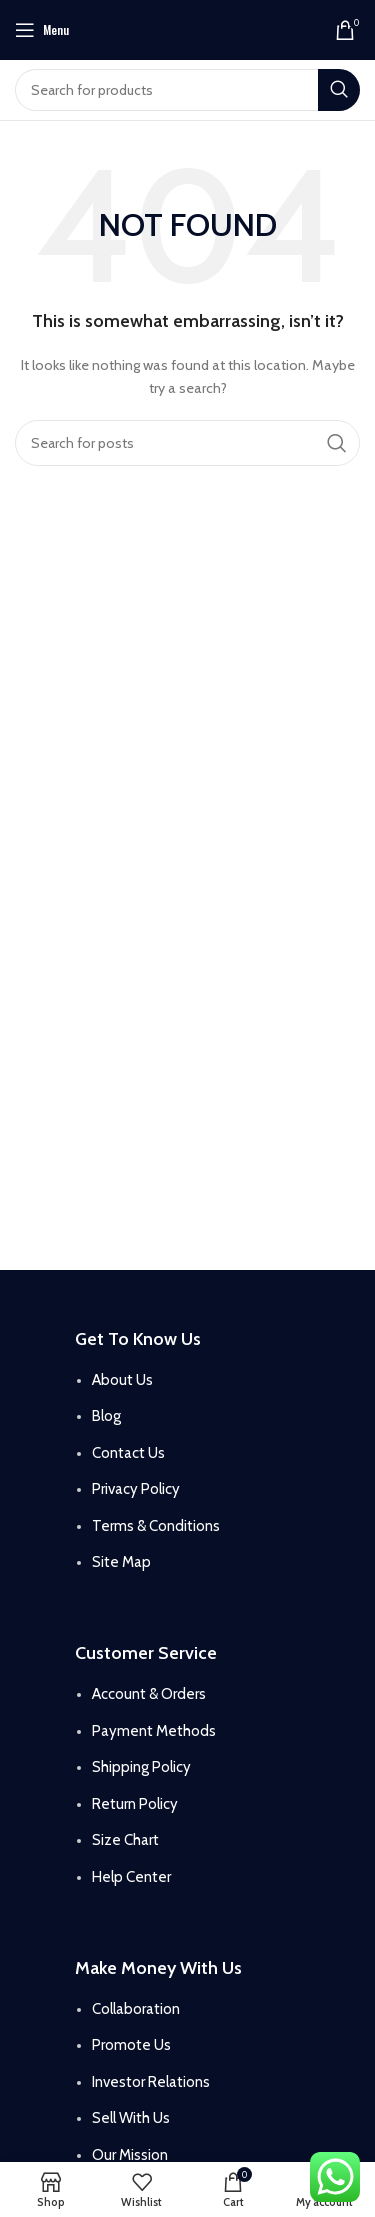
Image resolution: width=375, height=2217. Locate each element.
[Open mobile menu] (42, 30)
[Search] (187, 90)
